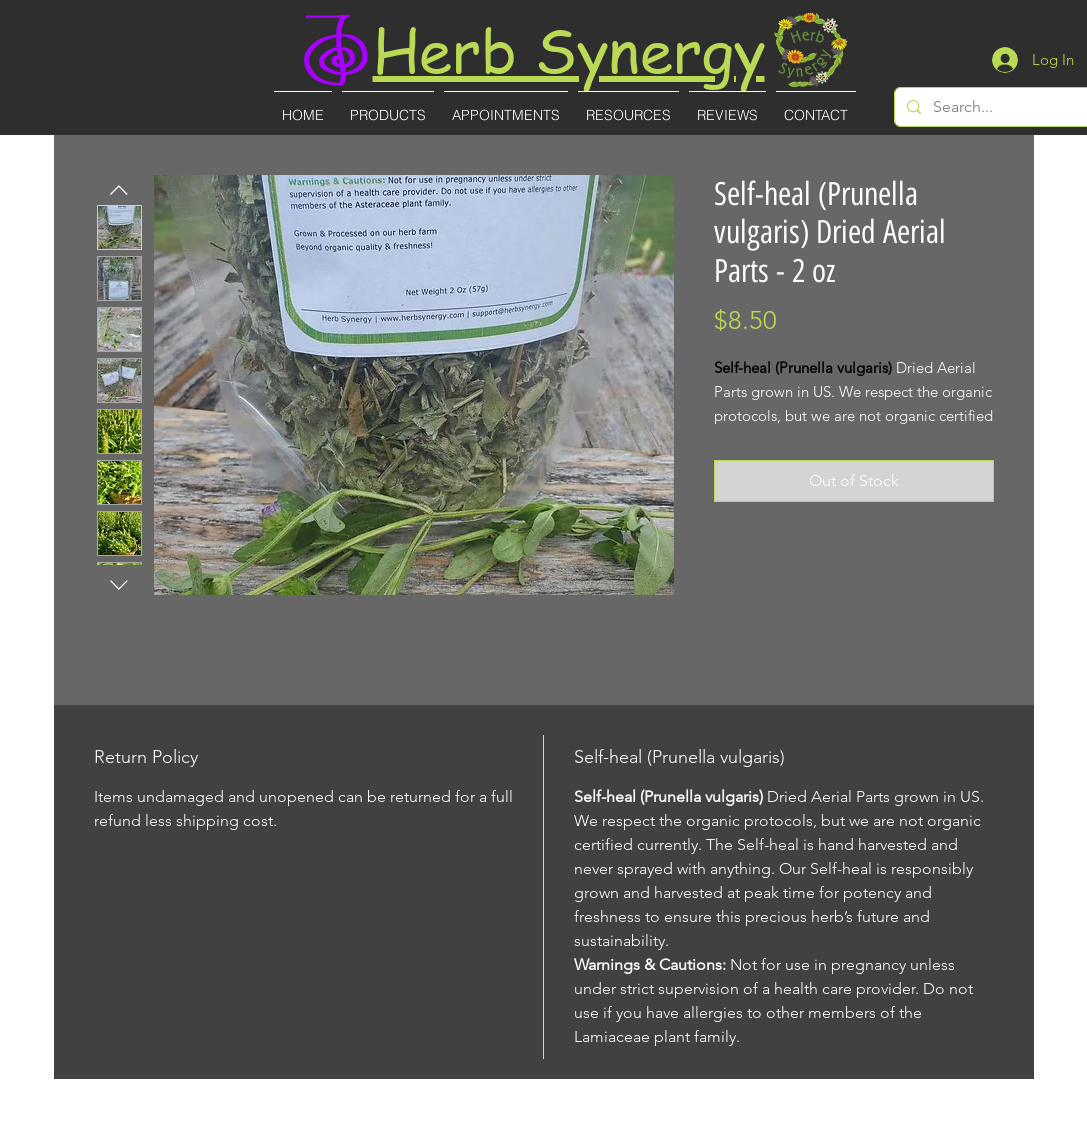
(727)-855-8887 (545, 1131)
